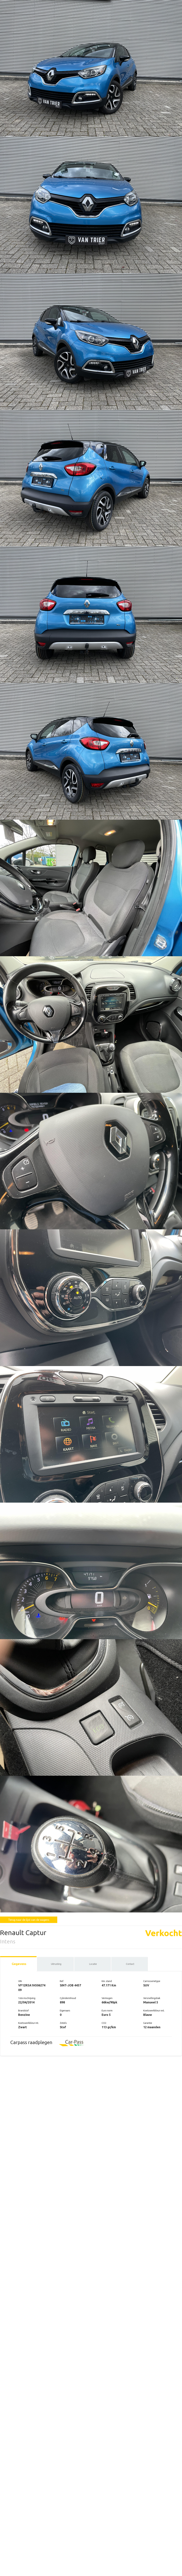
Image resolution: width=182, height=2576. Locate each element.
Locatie (93, 1964)
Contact (130, 1964)
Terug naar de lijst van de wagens (28, 1919)
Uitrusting (56, 1964)
